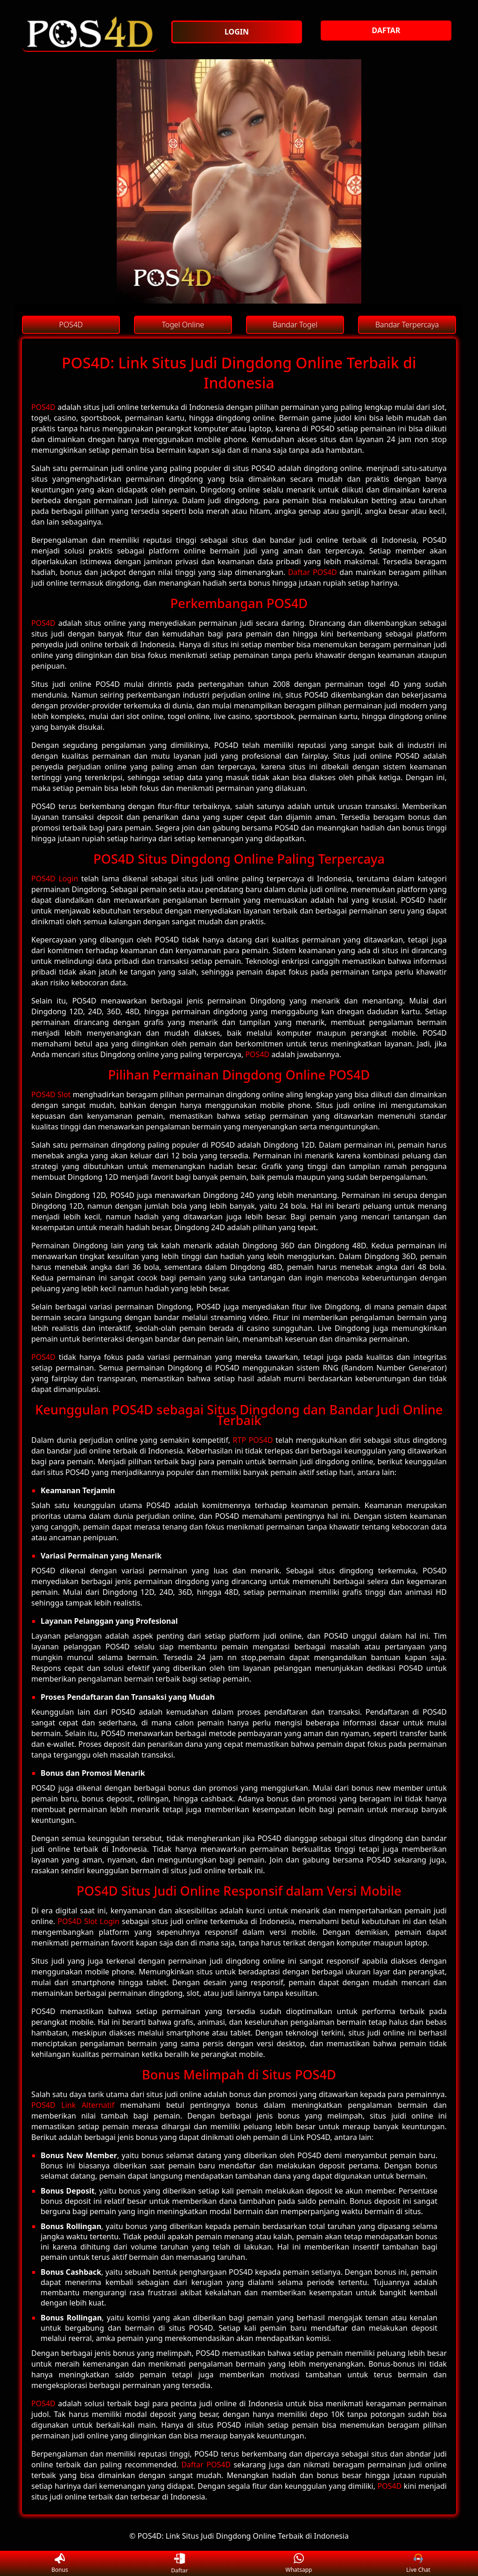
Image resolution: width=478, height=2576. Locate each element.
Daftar (179, 2563)
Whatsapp (299, 2563)
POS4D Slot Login (88, 1921)
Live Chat (418, 2563)
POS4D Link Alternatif (72, 2105)
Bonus (59, 2563)
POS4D (43, 407)
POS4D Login (54, 878)
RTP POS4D (253, 1440)
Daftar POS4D (312, 572)
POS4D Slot (50, 1094)
